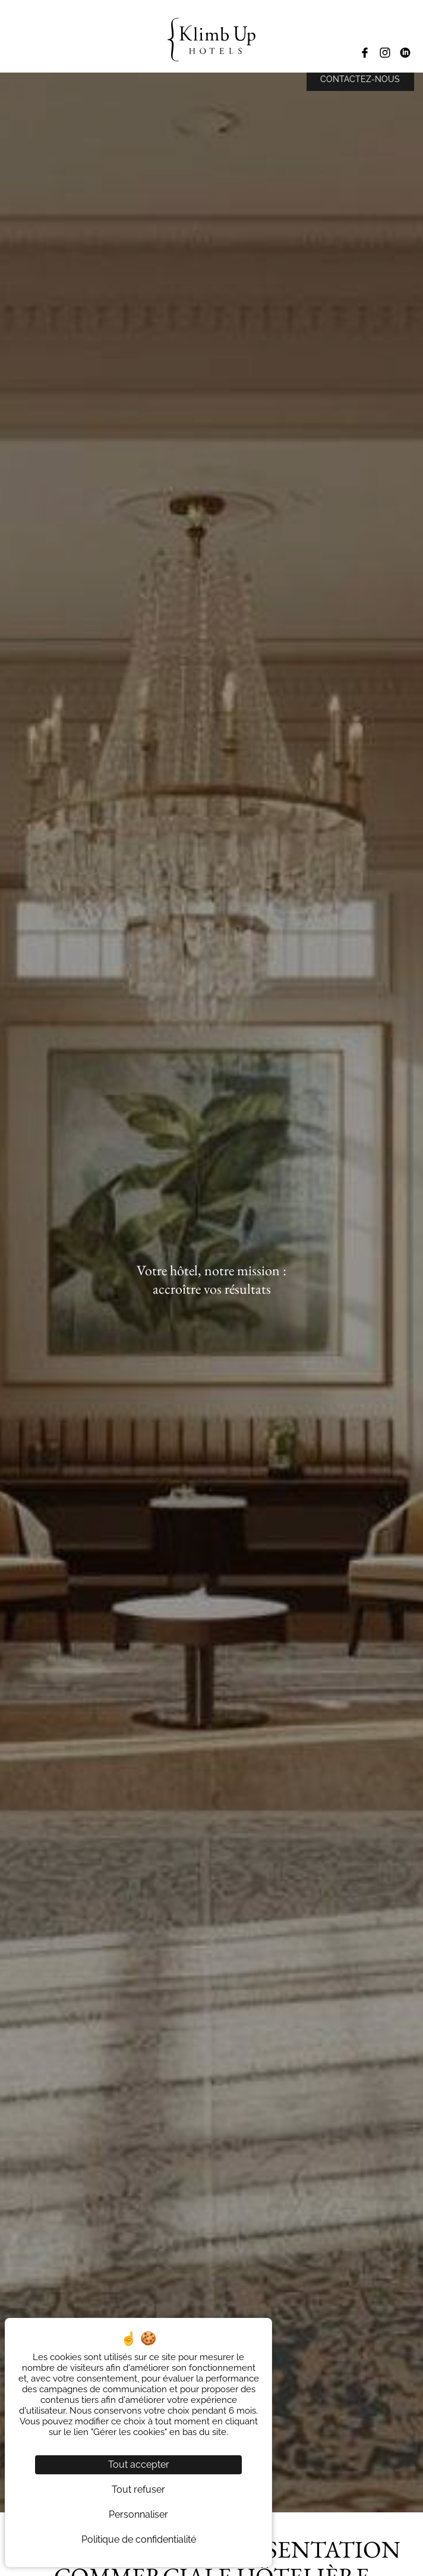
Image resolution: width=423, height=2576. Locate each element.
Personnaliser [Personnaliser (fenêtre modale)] (138, 2514)
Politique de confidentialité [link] (138, 2539)
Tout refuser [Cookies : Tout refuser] (138, 2489)
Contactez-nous (360, 79)
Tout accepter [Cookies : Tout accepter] (138, 2464)
